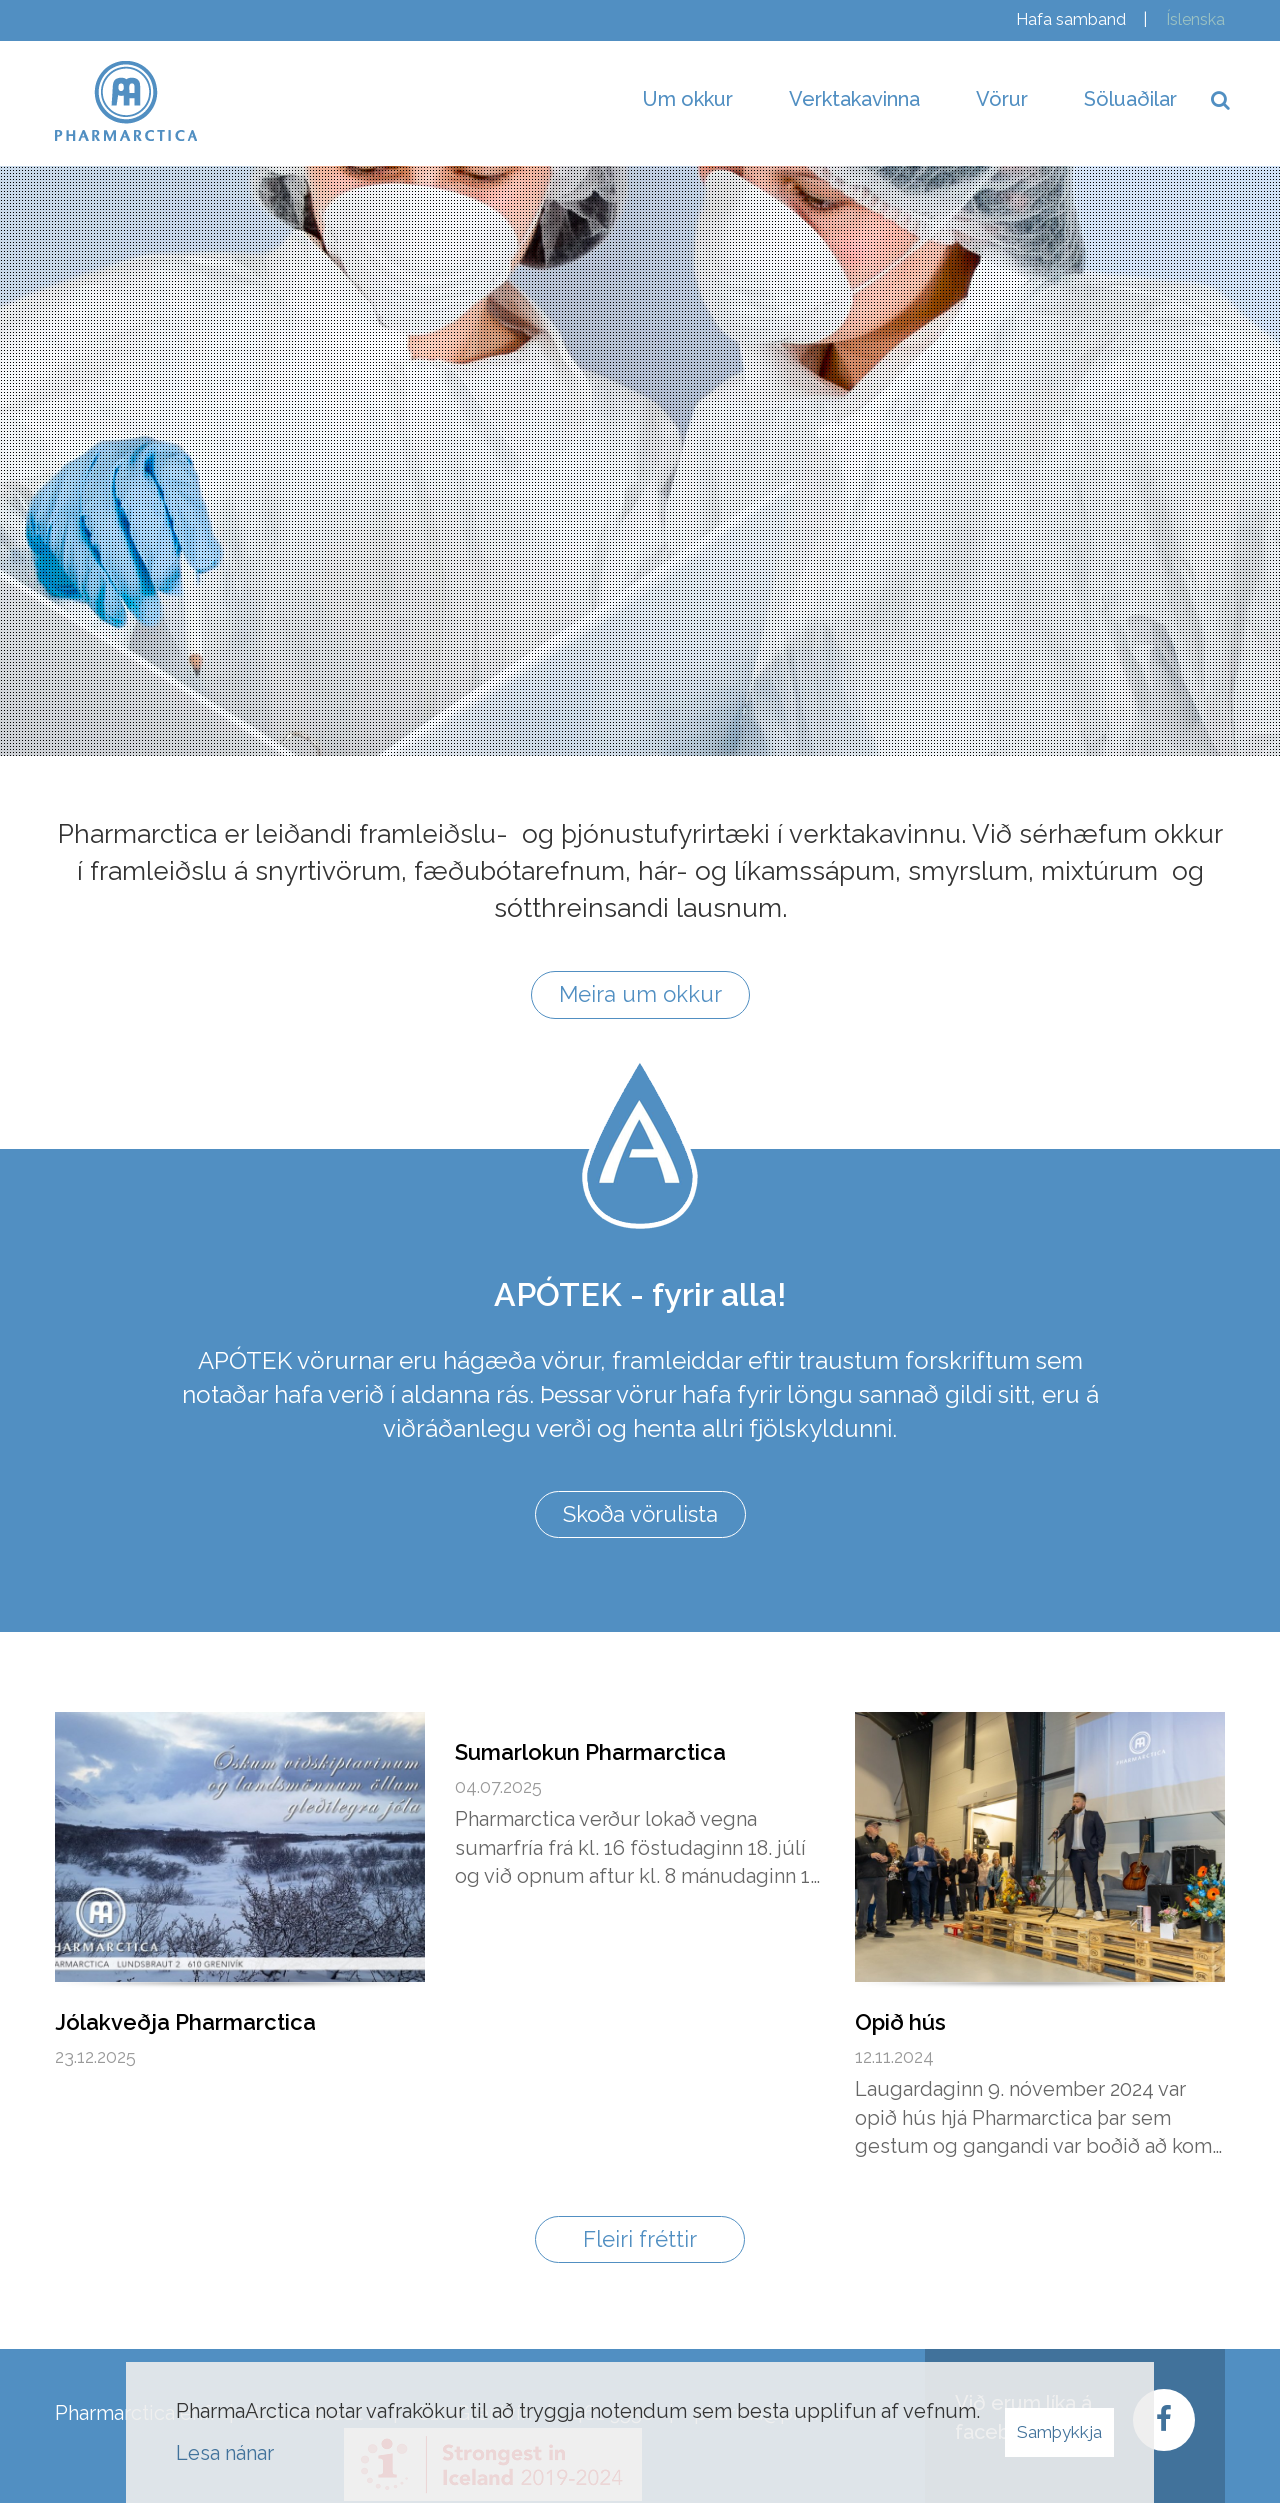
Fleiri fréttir (640, 2239)
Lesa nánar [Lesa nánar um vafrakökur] (225, 2453)
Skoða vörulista (640, 1514)
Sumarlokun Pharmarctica (590, 1752)
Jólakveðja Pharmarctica (185, 2022)
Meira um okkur (640, 994)
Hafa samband (1071, 19)
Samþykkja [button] (1059, 2432)
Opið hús (900, 2022)
